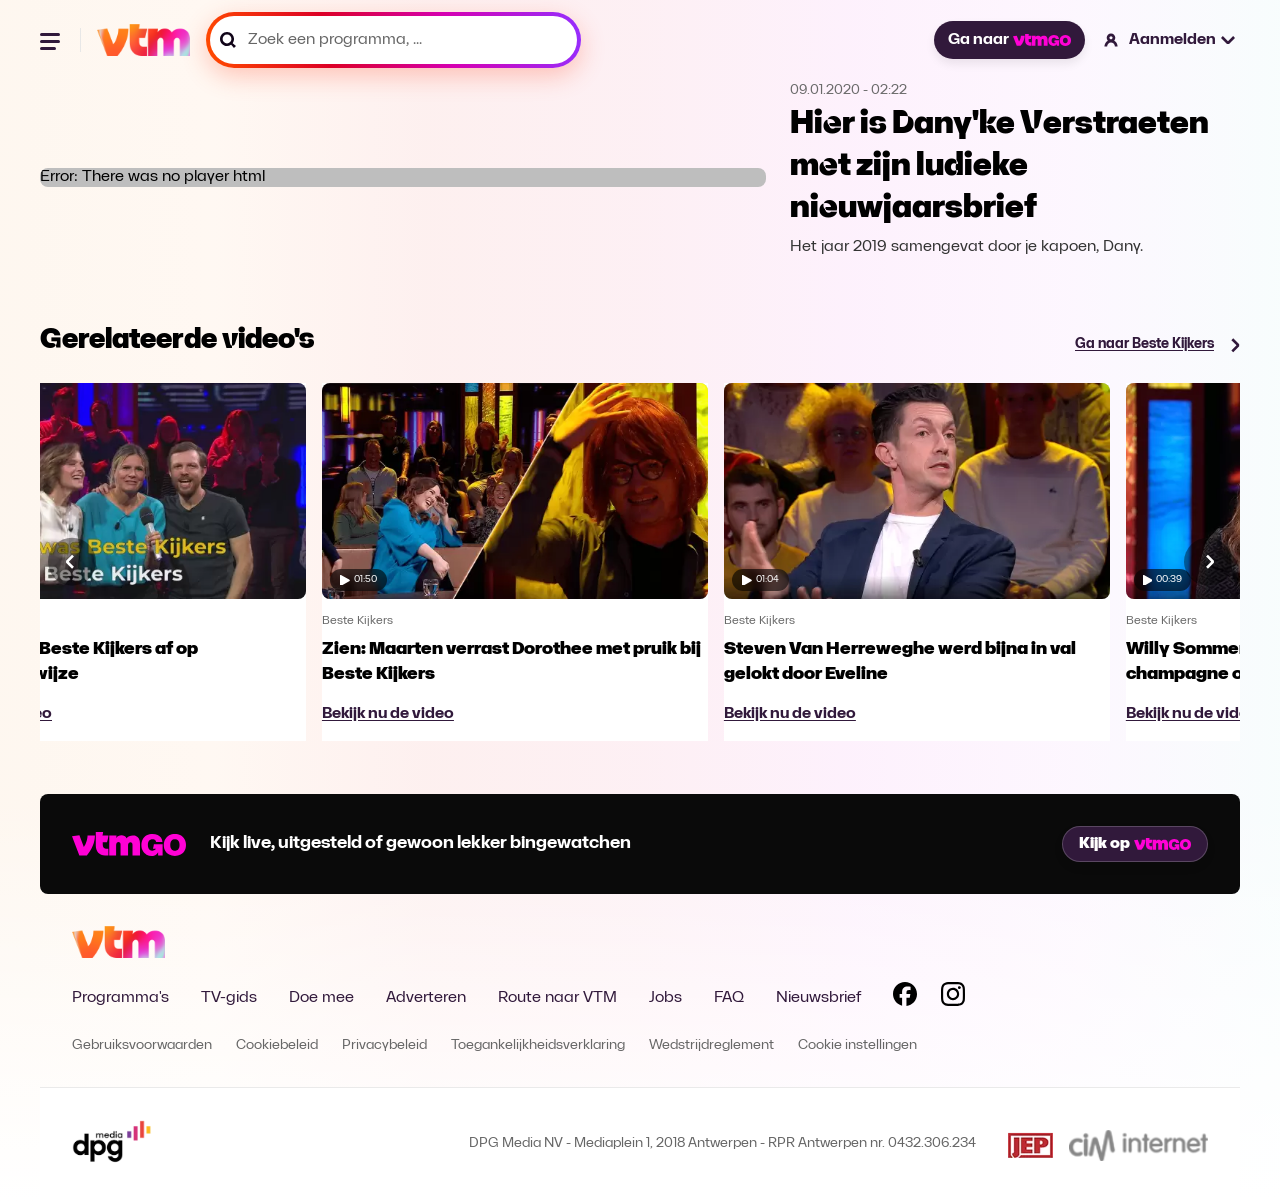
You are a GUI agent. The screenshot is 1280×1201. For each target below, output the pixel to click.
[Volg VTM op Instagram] (953, 998)
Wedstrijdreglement (711, 1045)
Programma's (120, 998)
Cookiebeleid (277, 1045)
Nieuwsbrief (818, 998)
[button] (1170, 40)
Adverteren (426, 998)
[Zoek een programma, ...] (393, 40)
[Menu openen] (52, 40)
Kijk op (1135, 844)
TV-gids (229, 998)
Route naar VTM (557, 998)
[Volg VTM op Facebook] (905, 998)
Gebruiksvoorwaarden (142, 1045)
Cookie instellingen (857, 1045)
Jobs (665, 998)
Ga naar (1009, 40)
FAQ (729, 998)
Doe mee (321, 998)
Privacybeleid (384, 1045)
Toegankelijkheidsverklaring (538, 1045)
